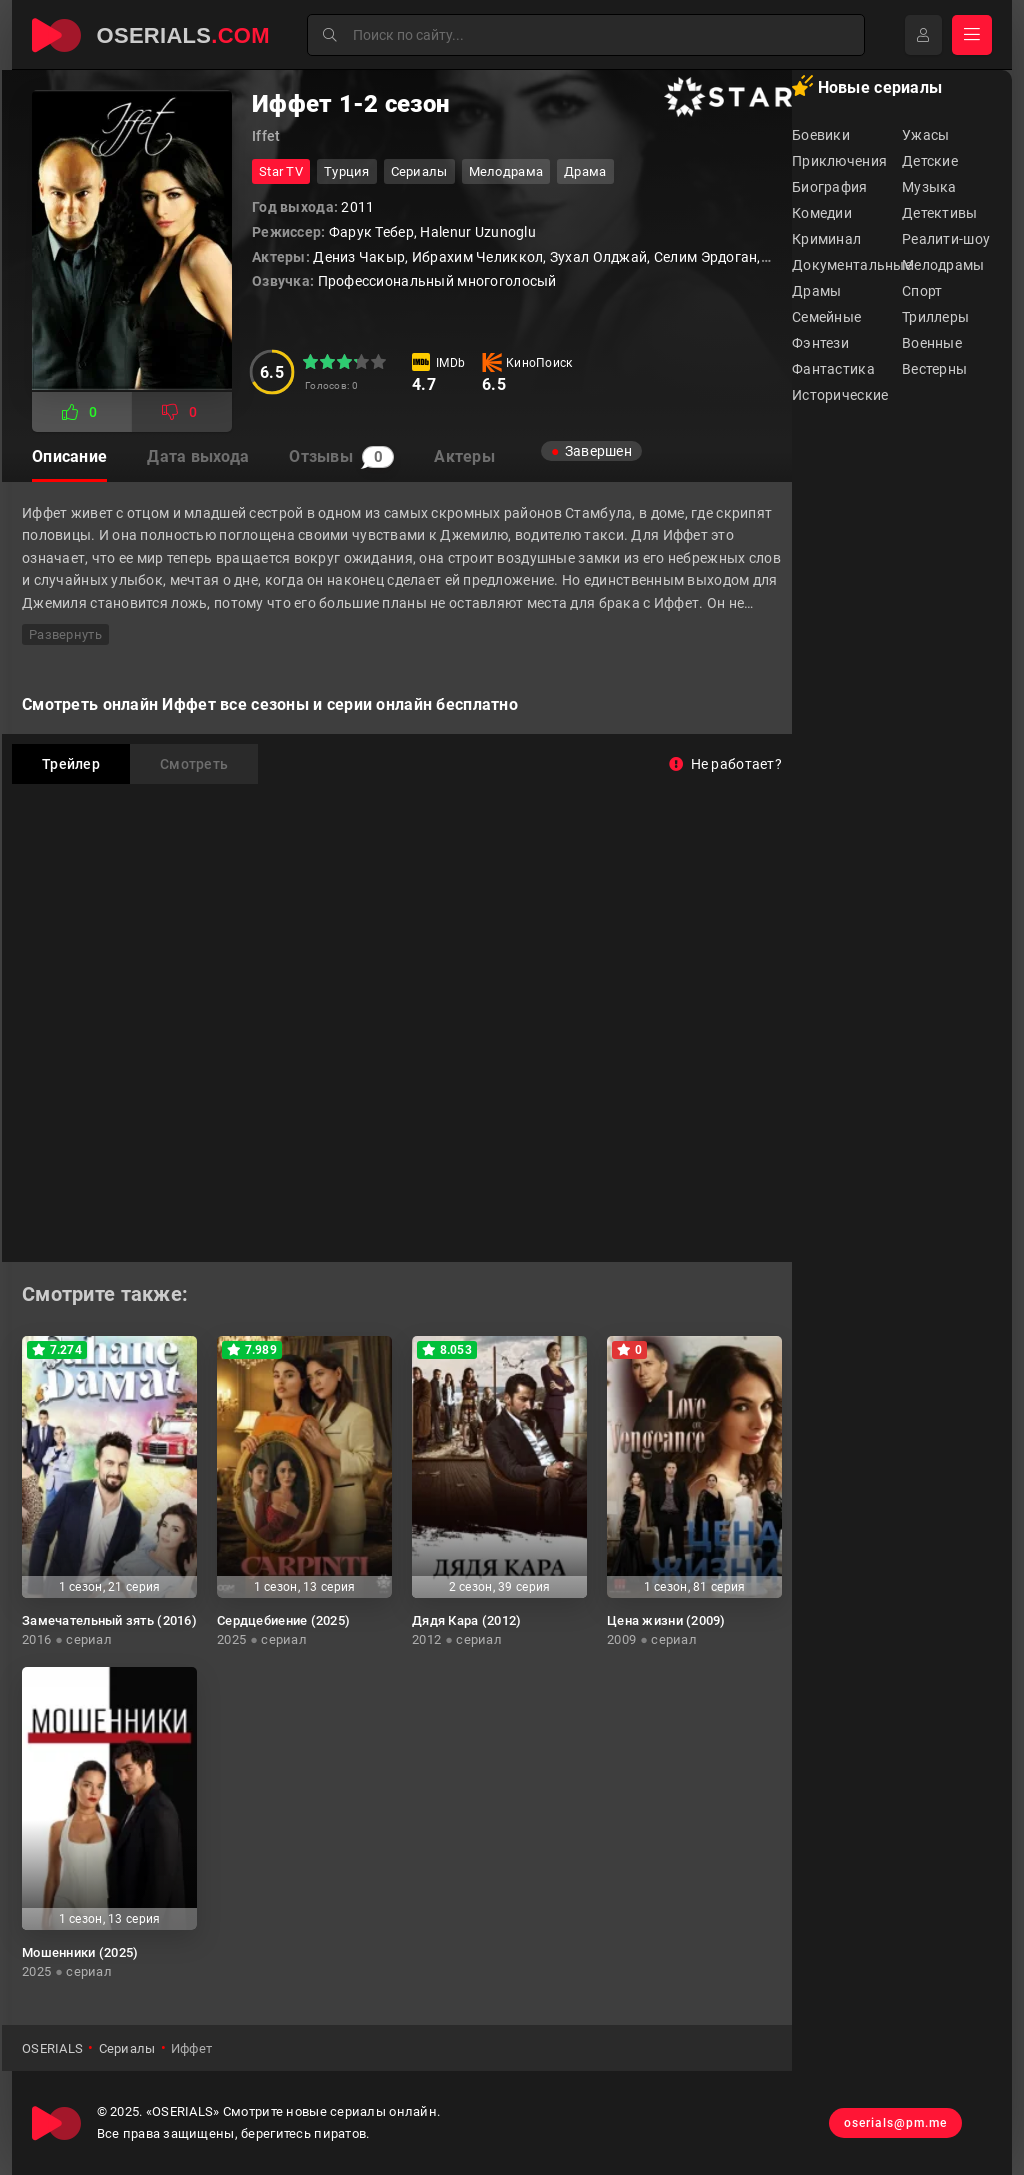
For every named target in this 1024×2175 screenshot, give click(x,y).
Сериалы (419, 171)
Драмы (816, 291)
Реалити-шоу (946, 239)
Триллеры (935, 317)
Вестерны (934, 369)
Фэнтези (820, 343)
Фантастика (833, 369)
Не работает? (725, 764)
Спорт (922, 291)
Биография (830, 187)
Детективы (940, 213)
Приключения (839, 161)
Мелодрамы (943, 265)
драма (585, 171)
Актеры (464, 456)
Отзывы (341, 457)
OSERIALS (52, 2048)
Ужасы (925, 135)
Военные (932, 343)
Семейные (826, 317)
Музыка (929, 187)
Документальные (847, 265)
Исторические (840, 395)
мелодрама (506, 171)
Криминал (826, 239)
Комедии (822, 213)
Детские (930, 161)
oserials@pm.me (895, 2123)
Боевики (821, 135)
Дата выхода (198, 456)
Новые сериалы (867, 86)
